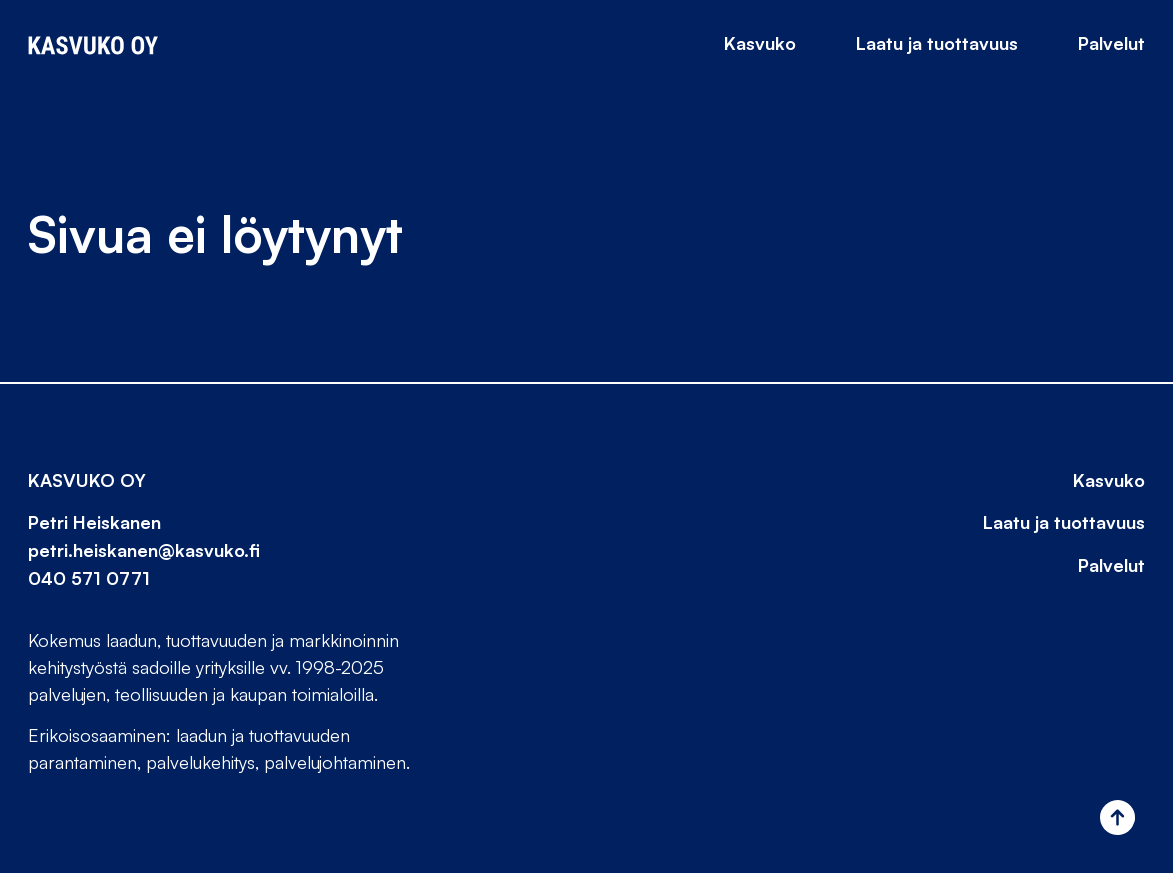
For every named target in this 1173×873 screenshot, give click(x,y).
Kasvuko (760, 43)
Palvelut (1111, 43)
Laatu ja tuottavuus (937, 43)
